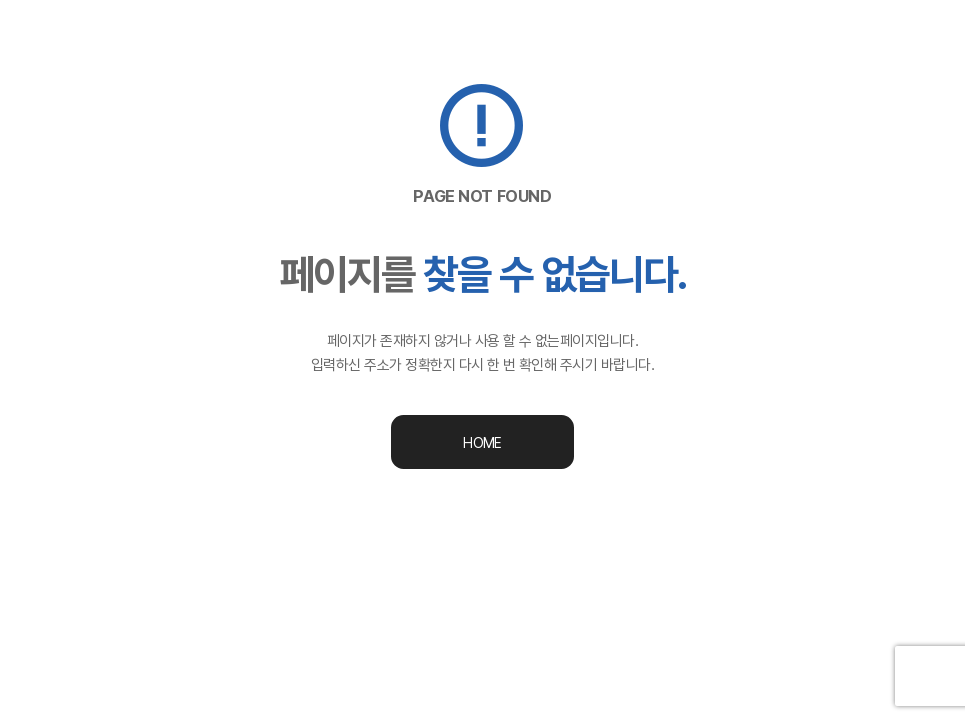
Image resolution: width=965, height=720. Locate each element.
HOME (482, 443)
